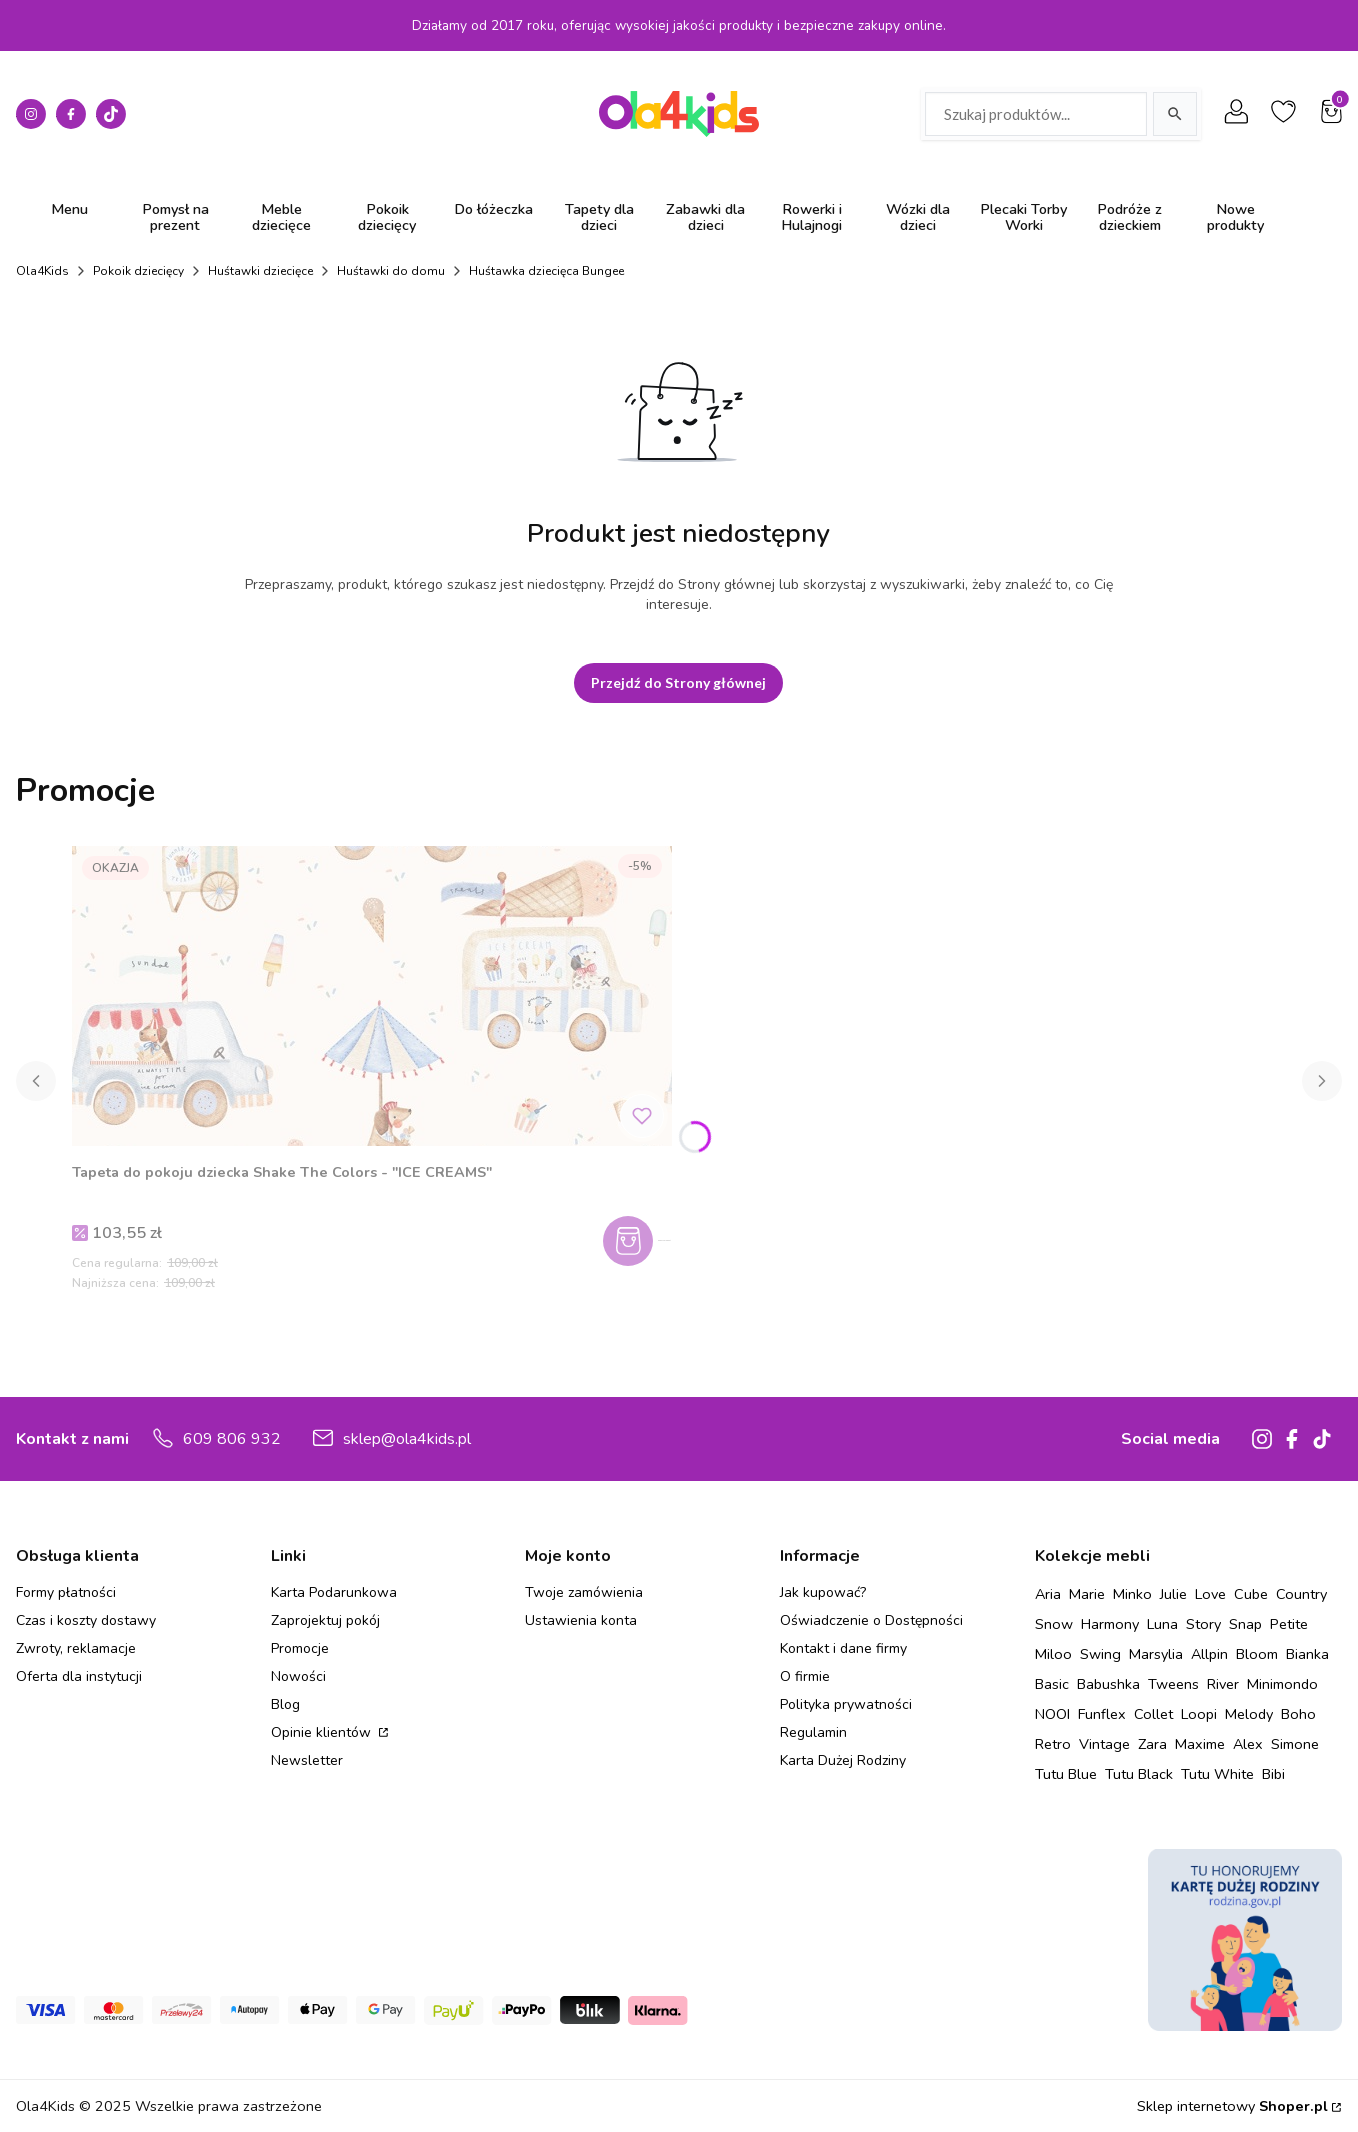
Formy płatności (66, 1592)
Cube (1251, 1594)
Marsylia (1156, 1654)
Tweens (1173, 1684)
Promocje (300, 1648)
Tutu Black (1139, 1774)
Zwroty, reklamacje (76, 1648)
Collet (1153, 1714)
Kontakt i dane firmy (843, 1648)
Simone (1295, 1744)
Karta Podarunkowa (334, 1592)
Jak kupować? (823, 1592)
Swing (1100, 1654)
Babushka (1108, 1684)
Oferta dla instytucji (79, 1676)
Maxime (1200, 1744)
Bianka (1307, 1654)
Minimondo (1282, 1684)
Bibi (1273, 1774)
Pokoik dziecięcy (138, 271)
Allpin (1209, 1654)
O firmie (805, 1676)
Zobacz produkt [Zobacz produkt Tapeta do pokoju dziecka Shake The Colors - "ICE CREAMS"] (644, 1241)
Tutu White (1217, 1774)
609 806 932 (232, 1439)
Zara (1152, 1744)
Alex (1248, 1744)
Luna (1162, 1624)
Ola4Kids (42, 271)
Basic (1052, 1684)
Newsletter (307, 1760)
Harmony (1110, 1624)
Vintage (1104, 1744)
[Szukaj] (1175, 114)
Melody (1249, 1714)
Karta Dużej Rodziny (843, 1760)
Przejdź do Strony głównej (678, 682)
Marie (1087, 1594)
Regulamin (813, 1732)
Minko (1132, 1594)
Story (1203, 1624)
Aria (1048, 1594)
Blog (285, 1704)
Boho (1298, 1714)
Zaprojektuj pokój (325, 1620)
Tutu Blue (1066, 1774)
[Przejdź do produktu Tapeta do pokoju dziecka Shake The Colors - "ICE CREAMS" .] (372, 996)
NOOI (1052, 1714)
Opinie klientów (323, 1732)
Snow (1054, 1624)
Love (1210, 1594)
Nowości (298, 1676)
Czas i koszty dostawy (86, 1620)
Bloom (1257, 1654)
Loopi (1199, 1714)
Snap (1245, 1624)
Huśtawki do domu (391, 271)
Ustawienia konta (581, 1620)
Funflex (1102, 1714)
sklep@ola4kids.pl (407, 1439)
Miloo (1053, 1654)
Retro (1053, 1744)
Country (1301, 1594)
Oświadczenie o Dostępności (871, 1620)
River (1223, 1684)
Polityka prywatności (846, 1704)
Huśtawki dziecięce (260, 271)
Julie (1173, 1594)
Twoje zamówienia (584, 1592)
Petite (1289, 1624)
